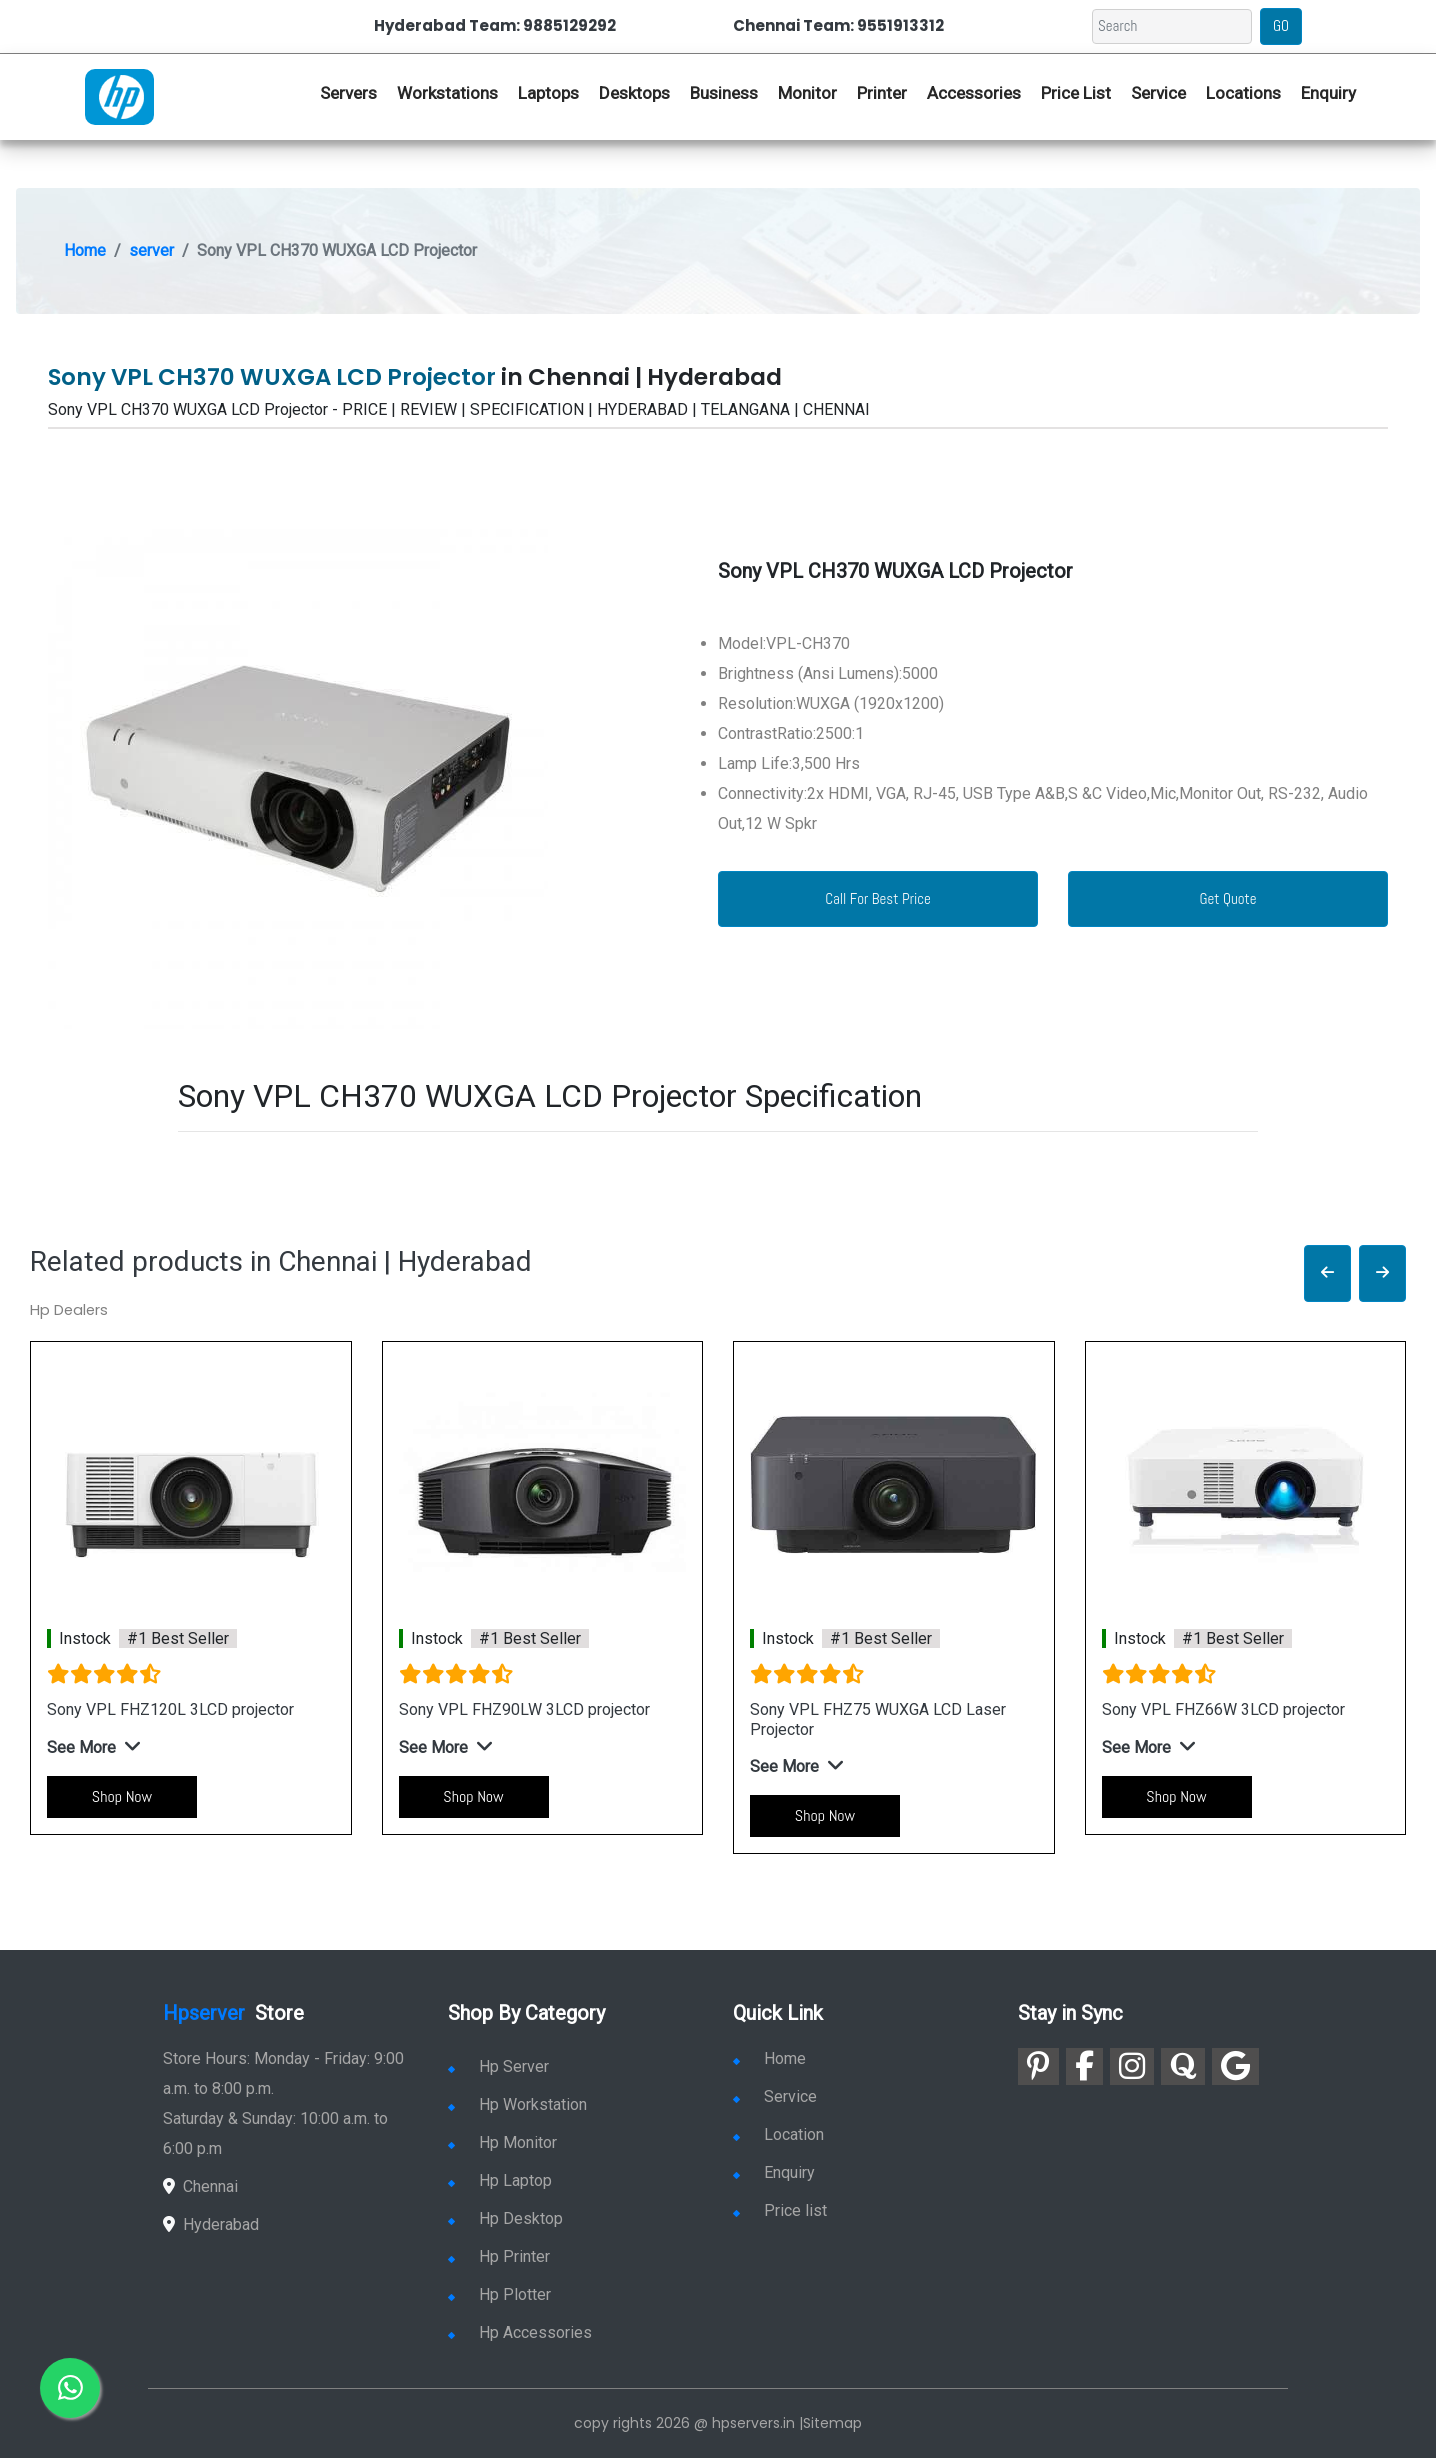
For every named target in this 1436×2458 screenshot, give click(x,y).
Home (85, 250)
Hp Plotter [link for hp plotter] (499, 2294)
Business (724, 93)
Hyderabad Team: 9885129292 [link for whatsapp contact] (495, 25)
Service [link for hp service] (1158, 93)
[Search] (1172, 26)
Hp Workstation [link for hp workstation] (517, 2104)
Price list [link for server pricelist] (780, 2210)
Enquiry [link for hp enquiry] (1328, 93)
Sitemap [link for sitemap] (832, 2423)
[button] (1327, 1273)
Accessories (974, 93)
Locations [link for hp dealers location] (1243, 93)
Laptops (548, 93)
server (151, 250)
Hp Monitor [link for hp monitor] (502, 2142)
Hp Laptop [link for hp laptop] (500, 2180)
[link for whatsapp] (70, 2388)
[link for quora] (1183, 2066)
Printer (882, 93)
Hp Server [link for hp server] (498, 2066)
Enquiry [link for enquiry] (774, 2172)
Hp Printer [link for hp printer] (499, 2256)
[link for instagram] (1132, 2066)
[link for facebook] (1084, 2066)
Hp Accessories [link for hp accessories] (520, 2332)
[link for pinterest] (1038, 2066)
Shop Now (122, 1796)
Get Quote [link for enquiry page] (1227, 898)
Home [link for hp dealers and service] (769, 2058)
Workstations (447, 93)
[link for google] (1235, 2066)
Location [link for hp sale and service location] (778, 2134)
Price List (1076, 93)
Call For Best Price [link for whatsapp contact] (878, 898)
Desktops (634, 93)
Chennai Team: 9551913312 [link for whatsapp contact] (838, 25)
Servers (348, 93)
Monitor (807, 93)
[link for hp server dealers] (119, 95)
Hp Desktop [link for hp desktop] (505, 2218)
